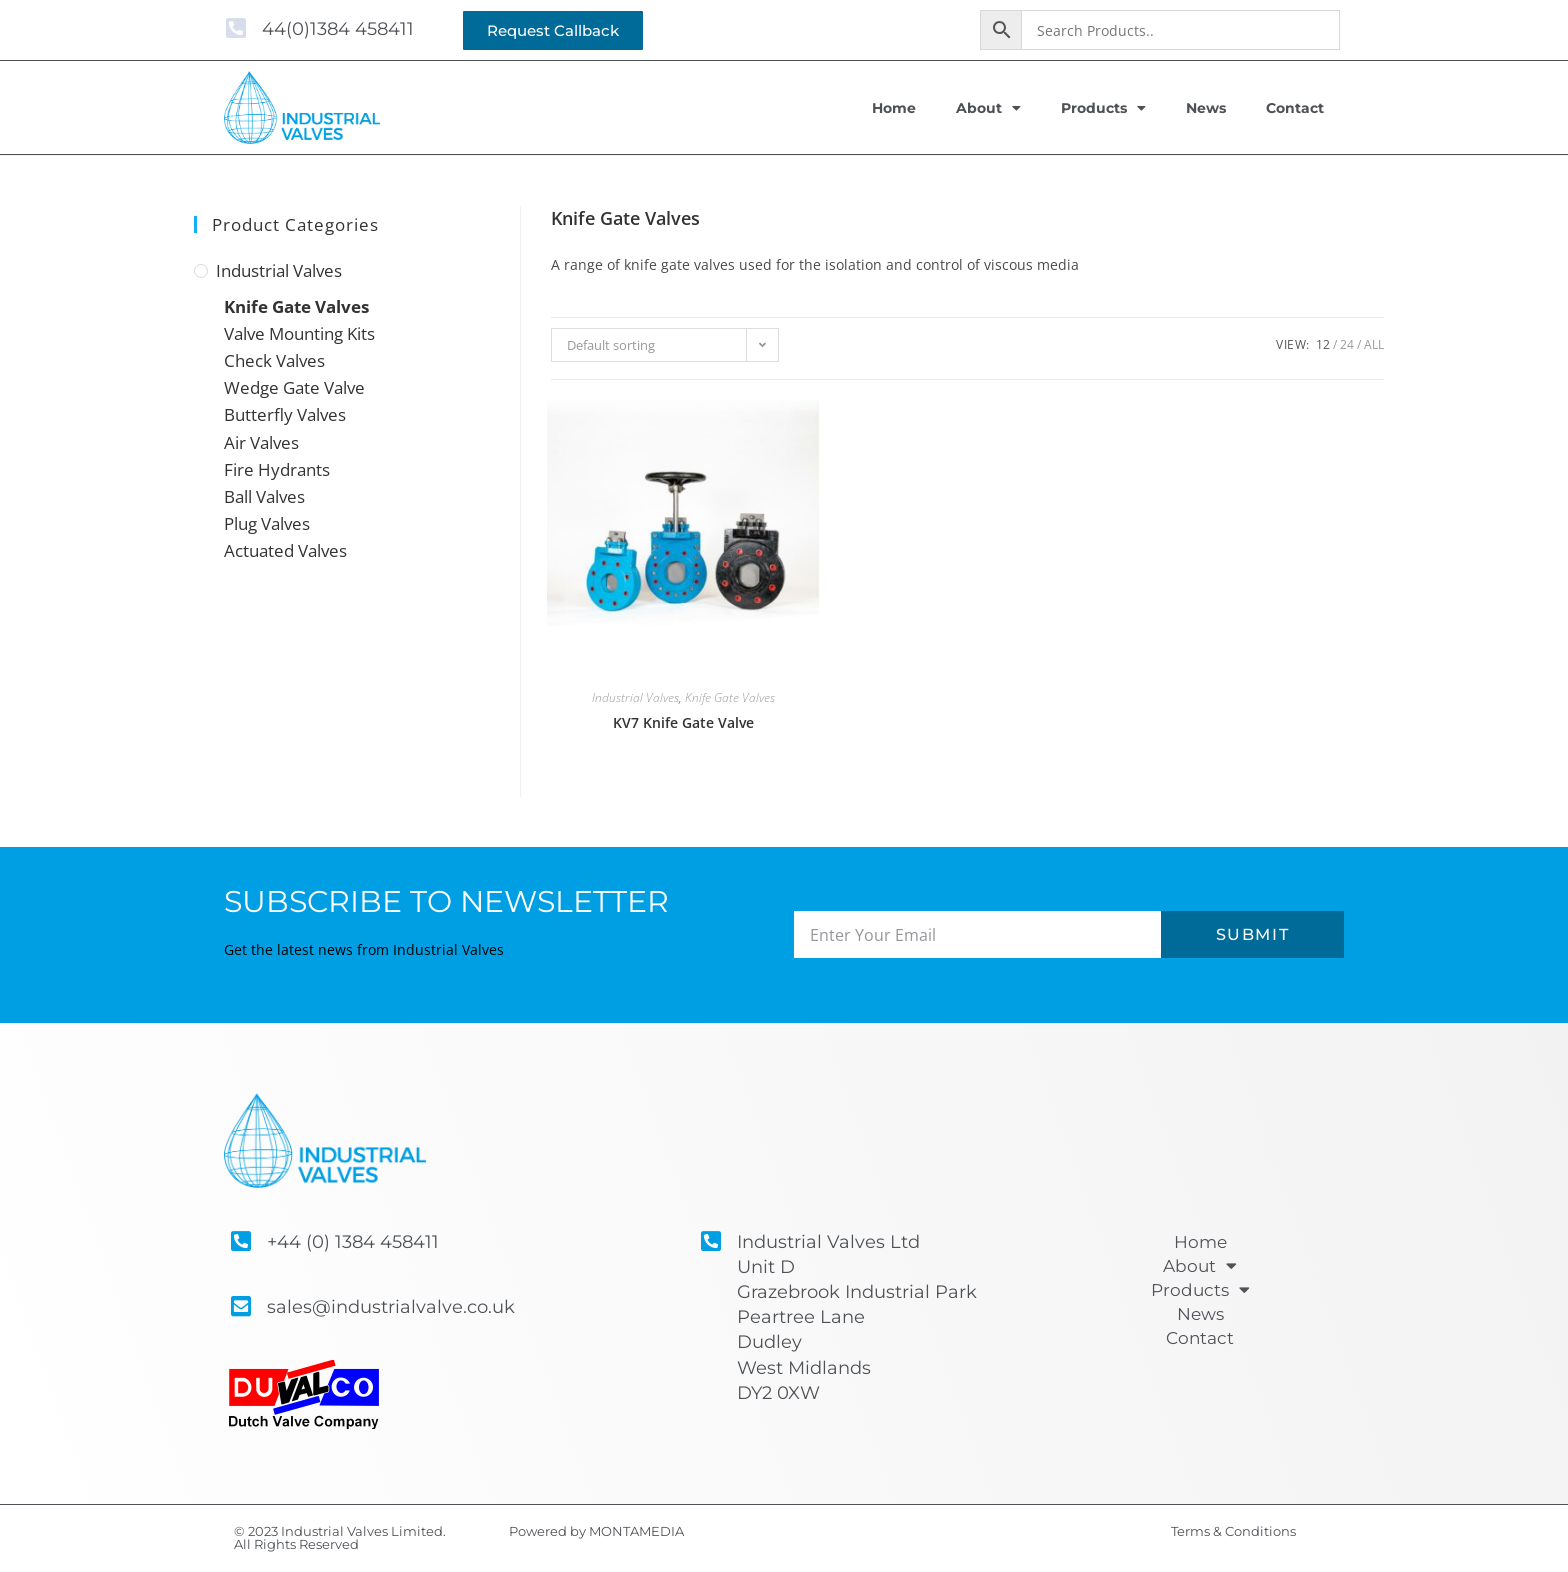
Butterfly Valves (285, 414)
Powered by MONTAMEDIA (596, 1531)
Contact (1295, 108)
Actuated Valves (285, 550)
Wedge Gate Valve (294, 387)
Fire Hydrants (277, 469)
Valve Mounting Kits (299, 333)
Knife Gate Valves (296, 306)
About (988, 108)
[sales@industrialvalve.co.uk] (240, 1306)
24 (1347, 344)
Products (1103, 108)
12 (1323, 344)
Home (894, 108)
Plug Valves (267, 523)
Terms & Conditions (1233, 1531)
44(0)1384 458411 (338, 29)
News (1206, 108)
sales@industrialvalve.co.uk (391, 1307)
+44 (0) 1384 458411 (353, 1242)
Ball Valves (264, 496)
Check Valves (274, 360)
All (1374, 344)
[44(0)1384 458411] (235, 28)
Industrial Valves (279, 270)
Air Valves (261, 442)
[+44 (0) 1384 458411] (240, 1241)
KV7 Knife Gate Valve (683, 722)
